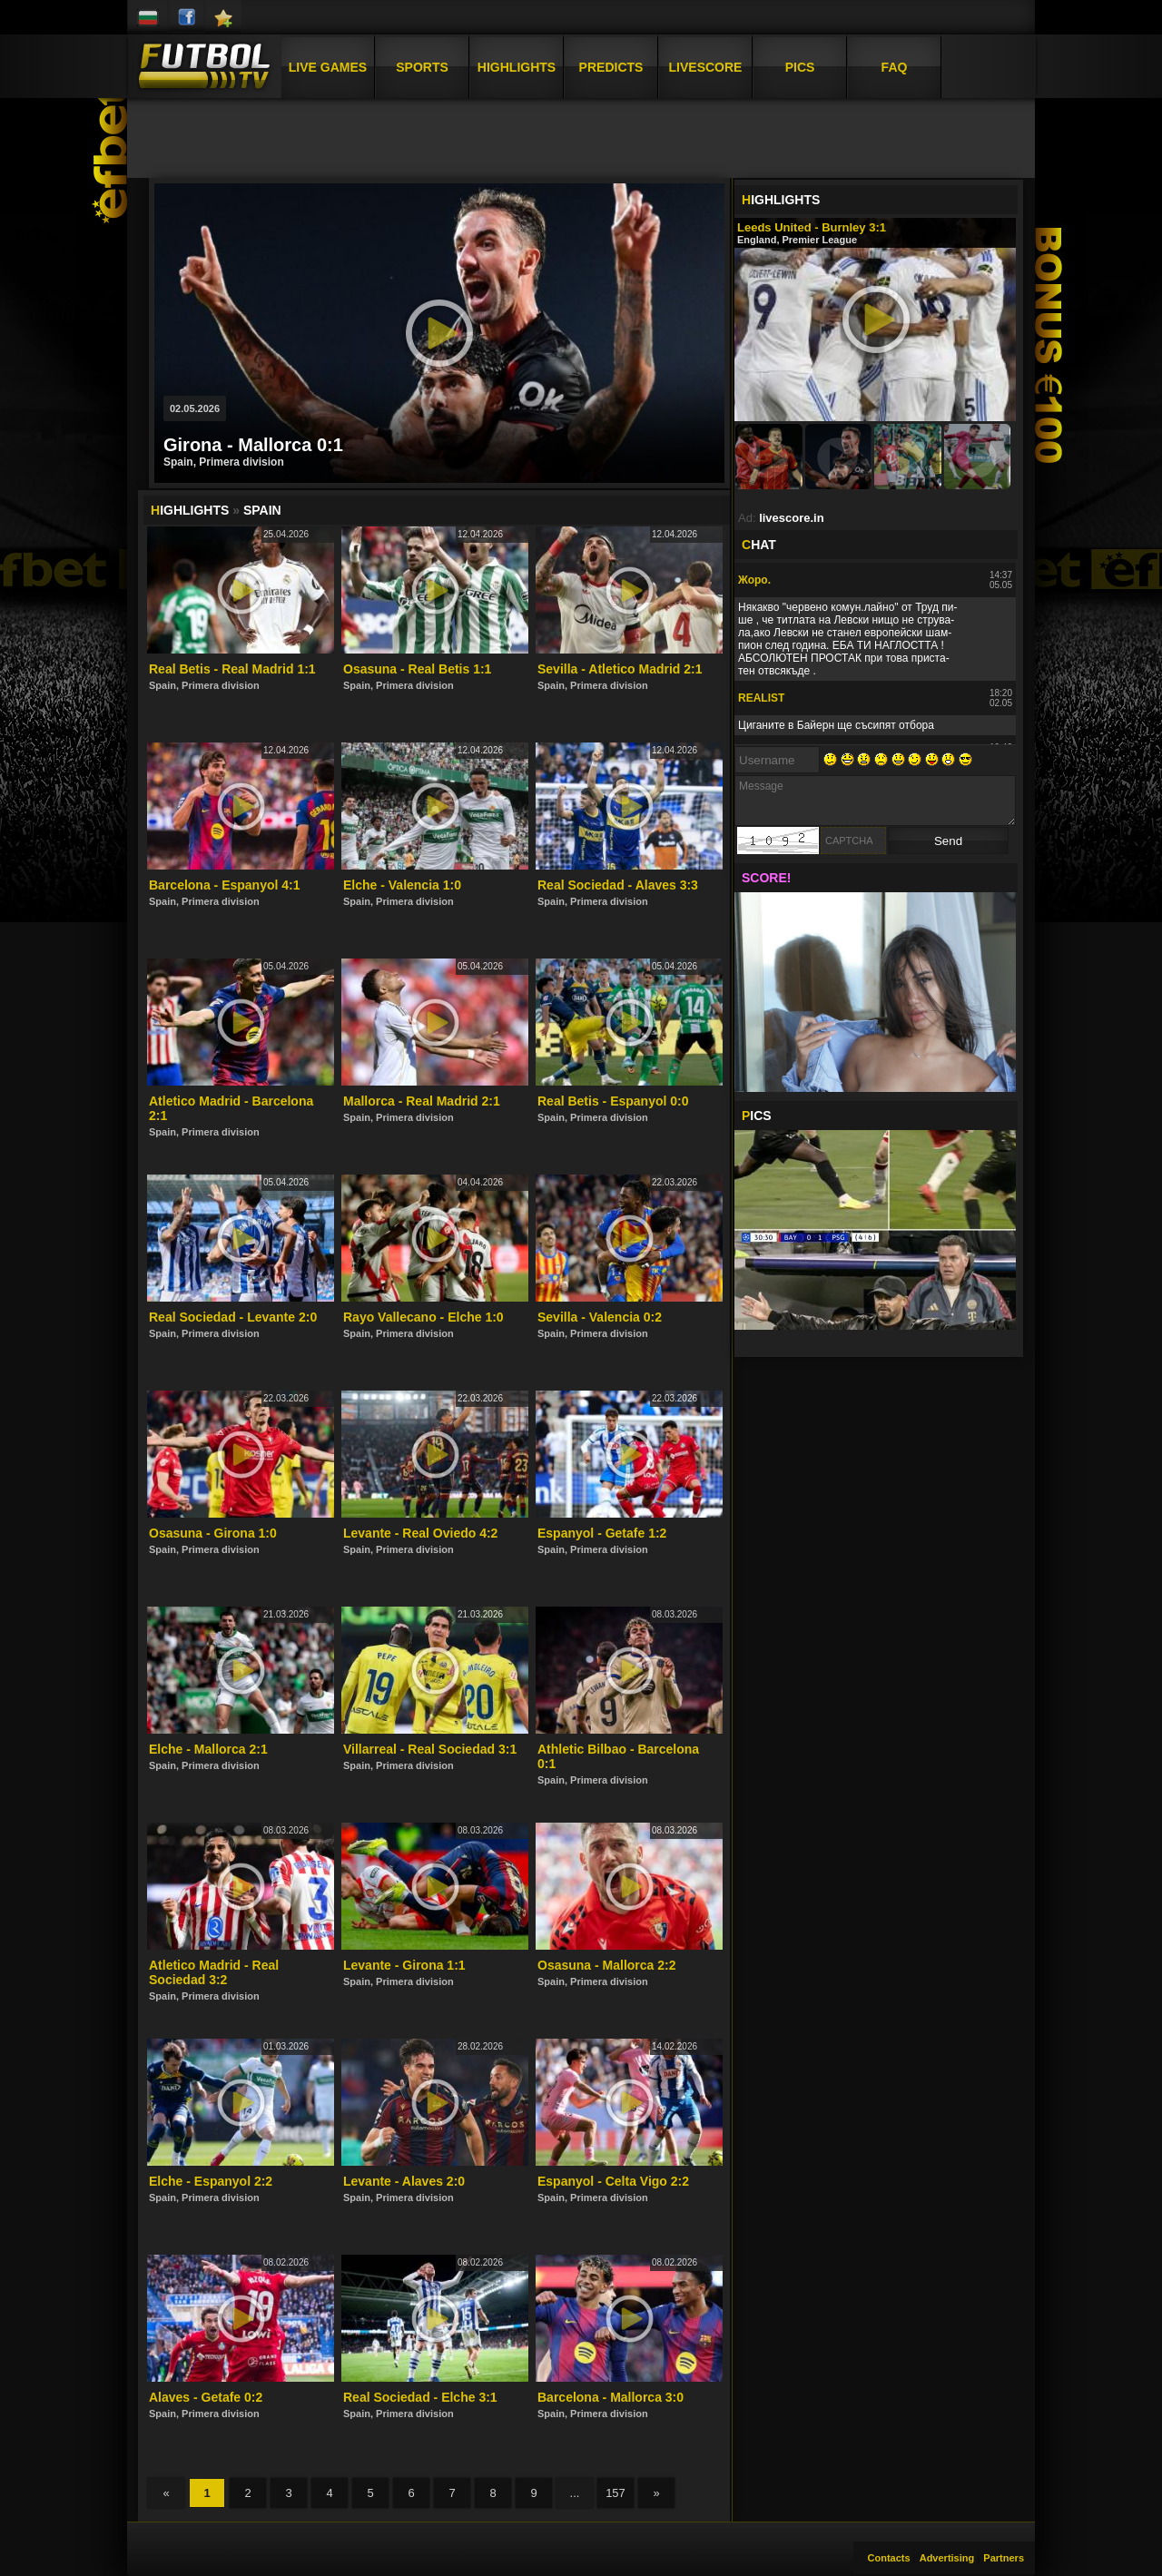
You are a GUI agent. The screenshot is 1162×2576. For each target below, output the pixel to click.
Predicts (611, 66)
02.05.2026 (195, 408)
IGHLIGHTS (781, 199)
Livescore (706, 66)
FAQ (894, 66)
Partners (1003, 2557)
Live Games (328, 66)
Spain (262, 510)
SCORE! (766, 877)
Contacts (889, 2557)
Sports (422, 66)
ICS (757, 1115)
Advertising (947, 2557)
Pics (800, 66)
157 (615, 2493)
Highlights (517, 66)
